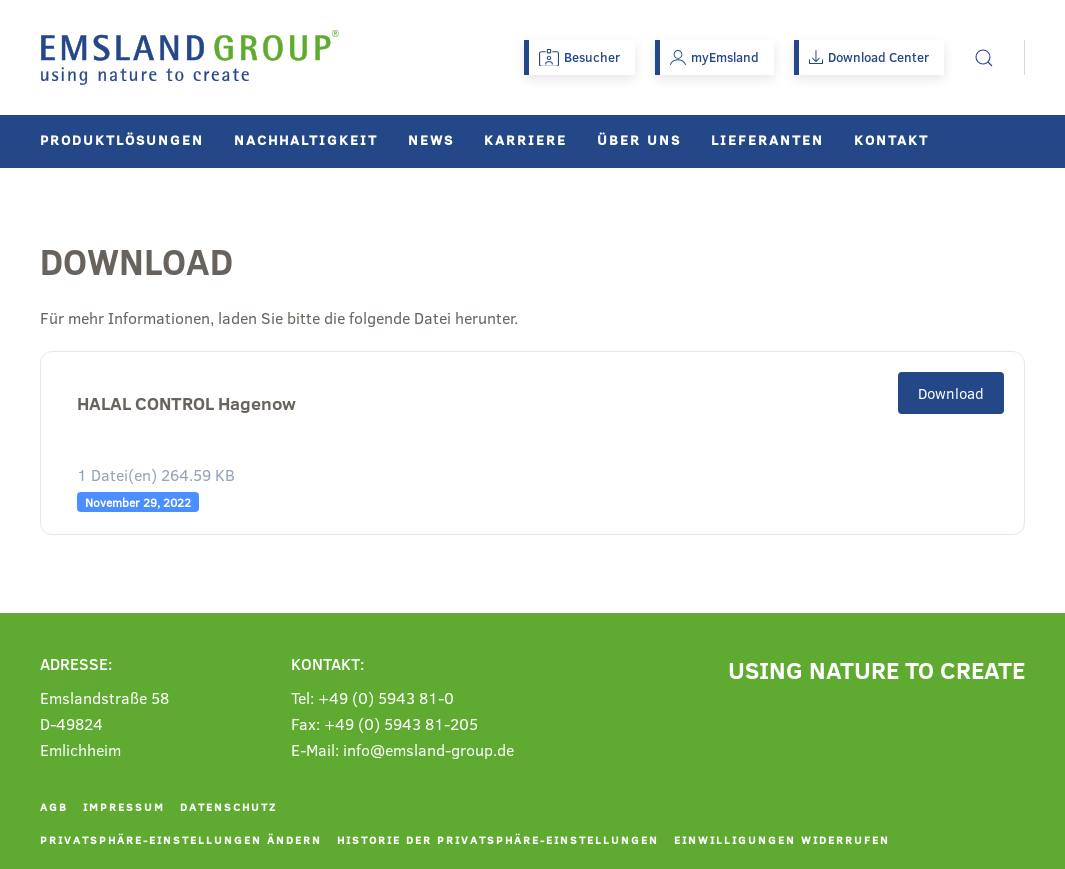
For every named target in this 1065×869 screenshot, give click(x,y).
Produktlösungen (122, 139)
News (431, 139)
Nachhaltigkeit (306, 139)
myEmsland (714, 57)
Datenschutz (228, 806)
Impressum (124, 806)
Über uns (639, 139)
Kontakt (891, 139)
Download (951, 393)
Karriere (525, 139)
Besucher (579, 57)
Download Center (869, 57)
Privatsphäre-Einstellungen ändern (181, 839)
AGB (54, 806)
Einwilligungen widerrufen (782, 839)
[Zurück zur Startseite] (190, 57)
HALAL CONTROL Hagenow (186, 403)
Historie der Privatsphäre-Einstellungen (498, 839)
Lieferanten (767, 139)
